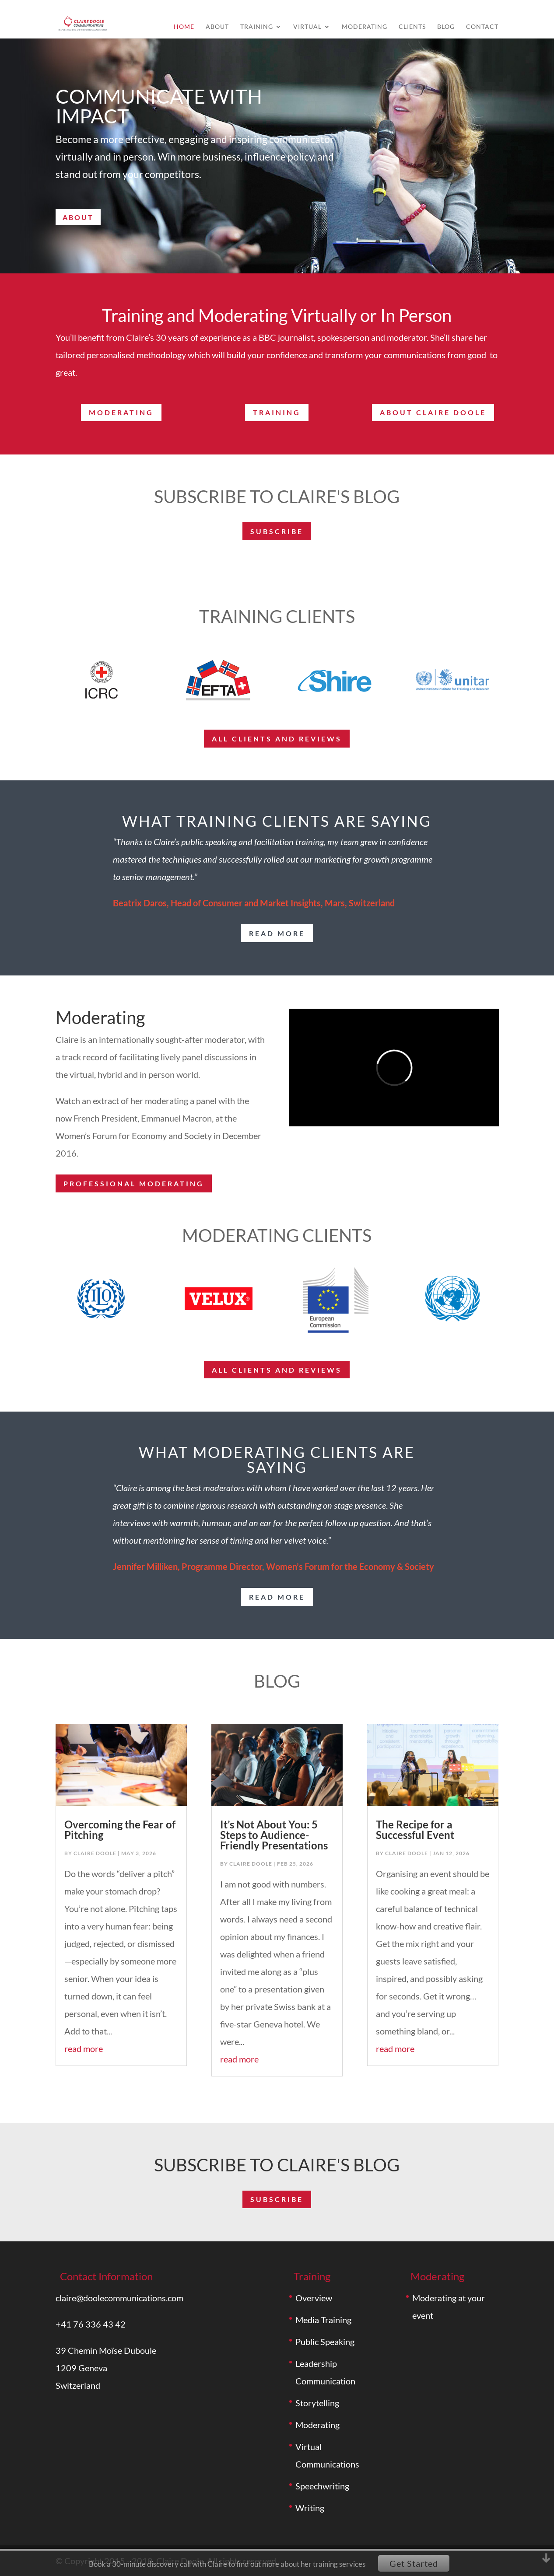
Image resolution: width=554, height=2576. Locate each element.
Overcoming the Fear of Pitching (119, 1829)
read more (277, 933)
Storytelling (317, 2403)
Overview (313, 2298)
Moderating (364, 27)
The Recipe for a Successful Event (415, 1829)
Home (184, 27)
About (217, 27)
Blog (446, 27)
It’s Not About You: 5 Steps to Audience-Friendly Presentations (274, 1835)
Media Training (323, 2319)
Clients (412, 27)
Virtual (307, 27)
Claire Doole (95, 1853)
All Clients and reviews (277, 1370)
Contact (482, 27)
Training (256, 27)
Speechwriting (322, 2486)
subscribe (276, 531)
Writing (309, 2508)
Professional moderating (133, 1183)
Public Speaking (324, 2341)
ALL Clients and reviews (277, 738)
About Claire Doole (433, 412)
